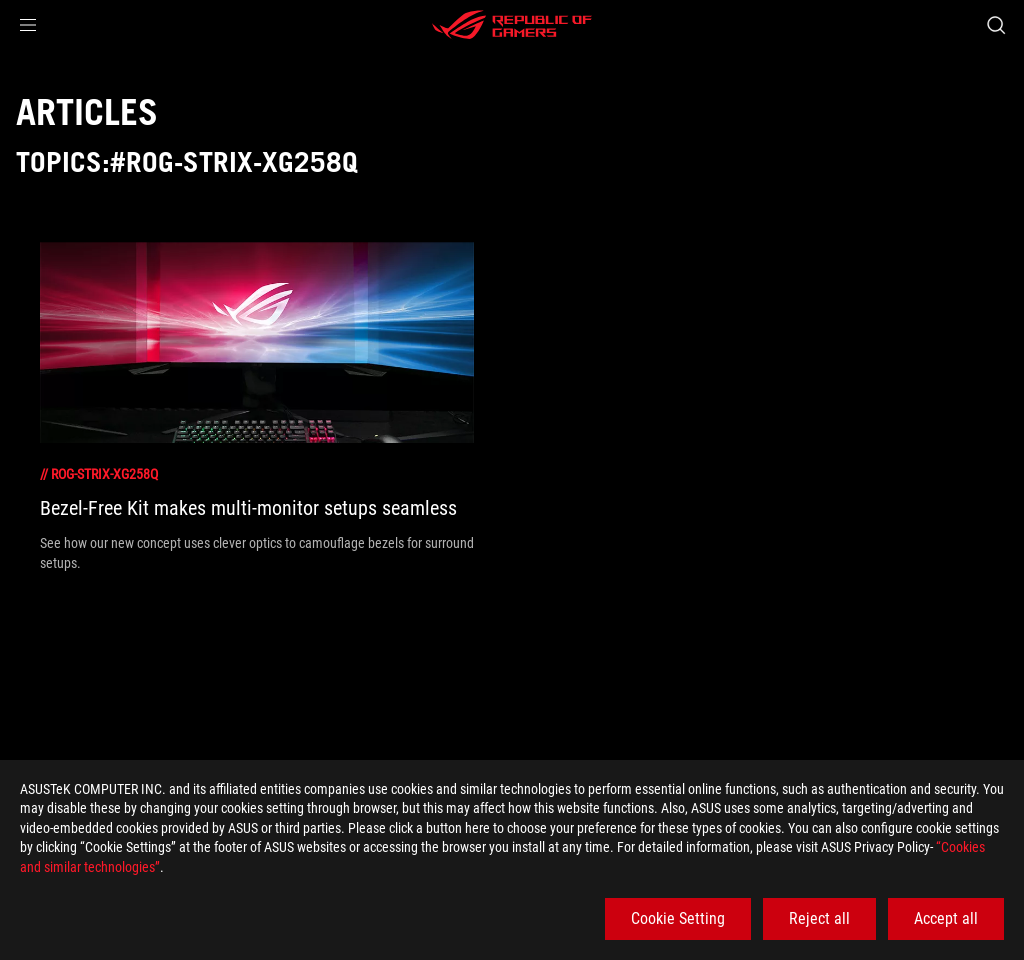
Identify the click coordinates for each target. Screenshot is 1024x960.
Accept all (946, 918)
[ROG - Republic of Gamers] (512, 25)
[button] (28, 25)
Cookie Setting (678, 918)
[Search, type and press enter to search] (996, 25)
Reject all (819, 918)
